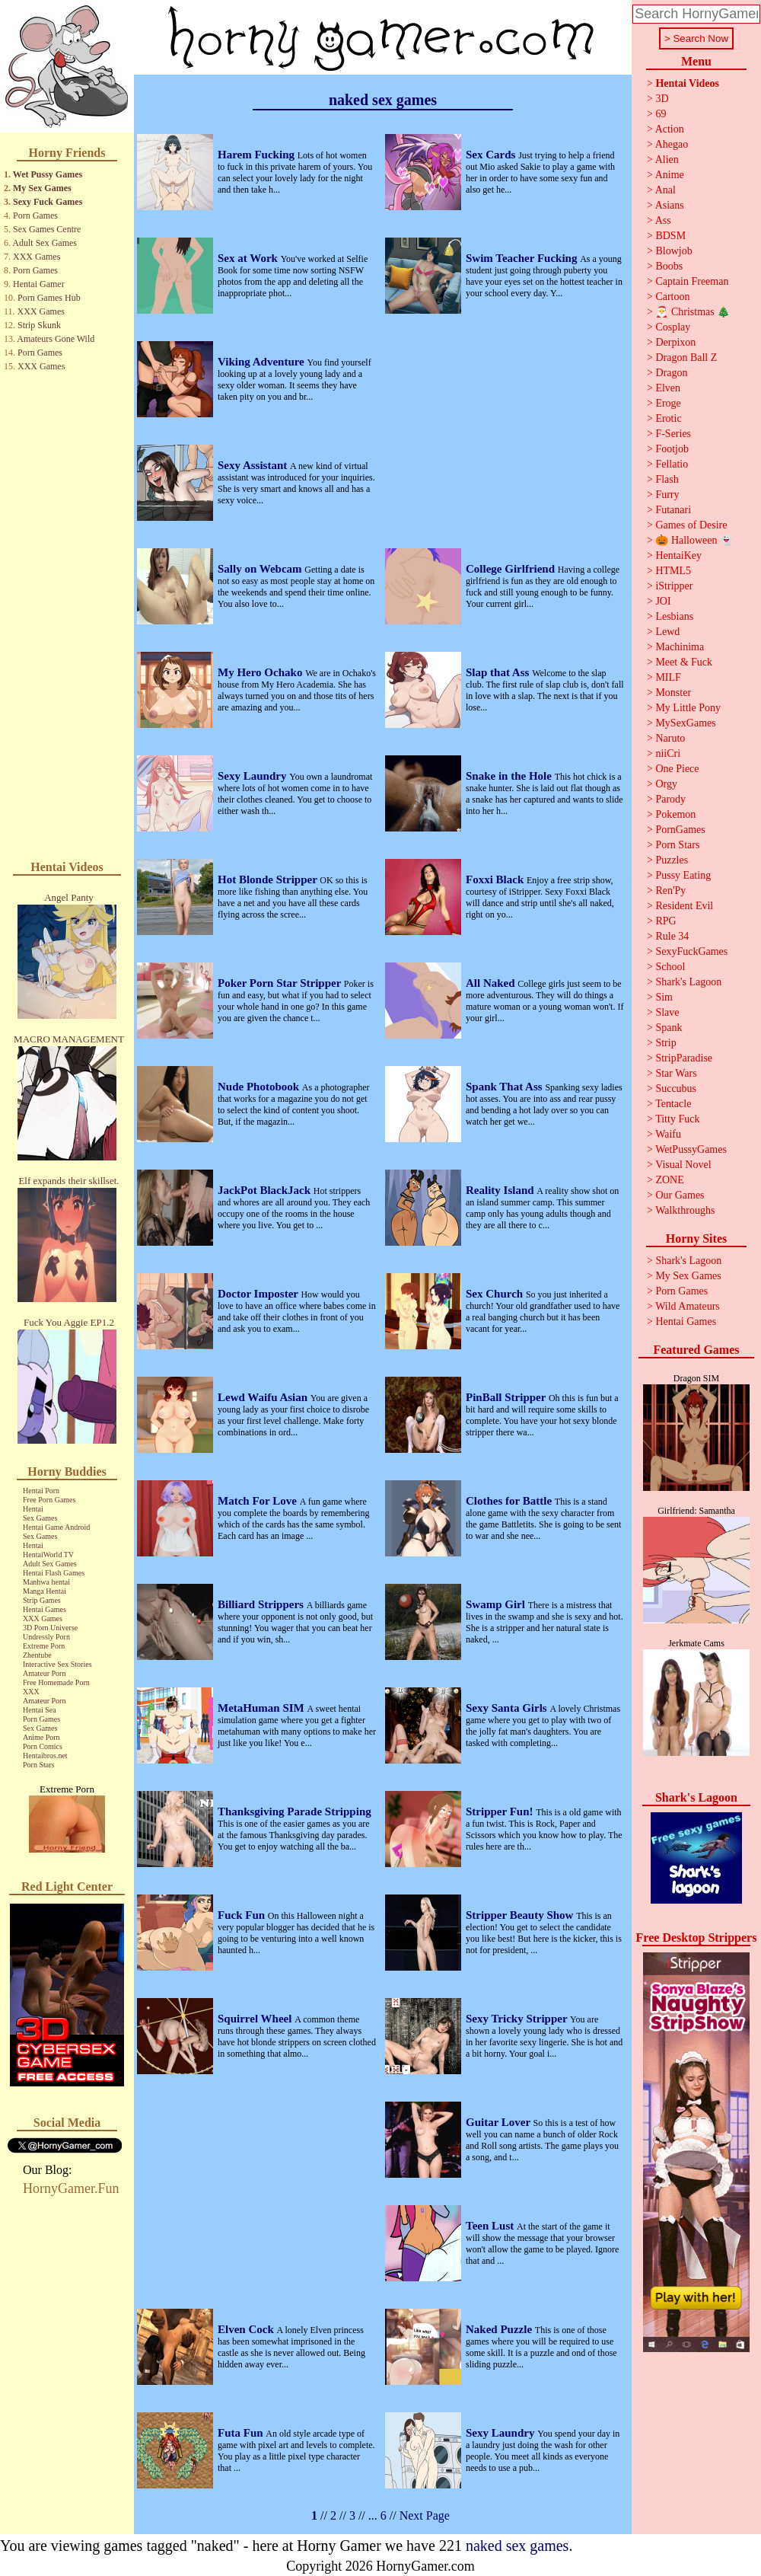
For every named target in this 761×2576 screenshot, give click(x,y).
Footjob (672, 449)
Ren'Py (670, 890)
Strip (665, 1043)
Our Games (679, 1195)
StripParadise (683, 1058)
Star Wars (675, 1073)
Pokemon (675, 814)
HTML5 (673, 570)
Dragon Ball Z (686, 357)
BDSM (670, 235)
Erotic (668, 418)
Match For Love (259, 1501)
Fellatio (671, 464)
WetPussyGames (691, 1149)
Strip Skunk (39, 325)
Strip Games (42, 1600)
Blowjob (673, 251)
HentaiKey (678, 555)
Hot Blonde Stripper (269, 879)
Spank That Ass (505, 1087)
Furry (667, 494)
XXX (31, 1691)
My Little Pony (688, 707)
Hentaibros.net (45, 1755)
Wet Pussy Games (47, 174)
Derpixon (675, 342)
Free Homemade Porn (56, 1682)
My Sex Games (42, 188)
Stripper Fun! (501, 1811)
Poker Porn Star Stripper (281, 983)
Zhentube (37, 1655)
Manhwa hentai (46, 1582)
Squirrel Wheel (256, 2019)
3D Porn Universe (50, 1627)
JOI (662, 601)
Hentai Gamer (39, 284)
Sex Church (496, 1294)
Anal (665, 190)
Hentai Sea (39, 1710)
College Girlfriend (512, 569)
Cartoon (672, 296)
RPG (665, 921)
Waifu (668, 1134)
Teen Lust (491, 2226)
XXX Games (36, 256)
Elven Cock (247, 2329)
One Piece (677, 768)
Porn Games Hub (49, 297)
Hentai (33, 1509)
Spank (668, 1027)
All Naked (491, 983)
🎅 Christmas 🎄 (692, 312)
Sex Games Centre (47, 229)
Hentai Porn (41, 1490)
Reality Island (501, 1190)
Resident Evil (684, 905)
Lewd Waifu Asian (264, 1397)
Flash (666, 479)
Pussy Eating (683, 875)
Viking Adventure (262, 362)
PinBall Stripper (507, 1397)
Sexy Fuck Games (47, 201)
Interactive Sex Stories (57, 1664)
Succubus (675, 1088)
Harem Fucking (258, 154)
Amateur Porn (44, 1673)
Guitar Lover (499, 2122)
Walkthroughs (685, 1210)
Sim (664, 997)
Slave (667, 1012)
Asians (669, 205)
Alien (667, 159)
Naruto (670, 738)
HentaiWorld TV (48, 1554)
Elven (667, 388)
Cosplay (672, 327)
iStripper (674, 586)
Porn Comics (42, 1746)
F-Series (673, 433)
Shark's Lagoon (688, 982)
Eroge (667, 403)
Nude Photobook (260, 1087)
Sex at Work (249, 258)
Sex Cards (492, 154)
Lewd (667, 631)
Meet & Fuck (683, 662)
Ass (663, 220)
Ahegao (672, 144)
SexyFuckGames (691, 951)
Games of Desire (691, 525)
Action (669, 129)
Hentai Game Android (56, 1527)
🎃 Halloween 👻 (694, 540)
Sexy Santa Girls (507, 1708)
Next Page (425, 2515)
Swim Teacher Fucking (523, 258)
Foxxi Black (496, 879)
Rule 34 (672, 936)
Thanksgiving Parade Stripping (294, 1811)
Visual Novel (683, 1164)
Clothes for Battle (510, 1501)
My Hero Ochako (261, 672)
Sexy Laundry (253, 776)
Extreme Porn (44, 1646)
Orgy (666, 784)
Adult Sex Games (44, 243)
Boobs (669, 266)
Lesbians (674, 616)
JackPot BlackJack (266, 1190)
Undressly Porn (46, 1637)
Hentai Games (44, 1609)
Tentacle (673, 1103)
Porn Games (35, 215)
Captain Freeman (691, 281)
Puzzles (671, 860)
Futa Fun (242, 2433)
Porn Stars (38, 1764)
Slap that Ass (499, 672)
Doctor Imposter (259, 1294)
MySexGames (685, 723)
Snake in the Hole (510, 776)
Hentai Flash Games (53, 1573)
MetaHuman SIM (262, 1708)
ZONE (669, 1180)
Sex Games (40, 1518)
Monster (673, 692)
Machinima (679, 647)
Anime (669, 174)
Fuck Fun (243, 1915)
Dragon (671, 372)
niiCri (667, 753)
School (670, 966)
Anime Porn (41, 1737)
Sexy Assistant (254, 465)
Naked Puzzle (500, 2329)
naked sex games (517, 2545)
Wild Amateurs (687, 1306)
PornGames (680, 829)
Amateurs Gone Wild (55, 339)
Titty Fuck (677, 1119)
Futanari (673, 510)
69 (660, 114)
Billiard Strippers (262, 1604)
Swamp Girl (497, 1604)
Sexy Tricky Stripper (518, 2019)
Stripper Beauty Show (521, 1915)
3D (661, 98)
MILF (667, 677)
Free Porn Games (49, 1499)
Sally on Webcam (261, 569)
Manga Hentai (44, 1591)
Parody (670, 799)
